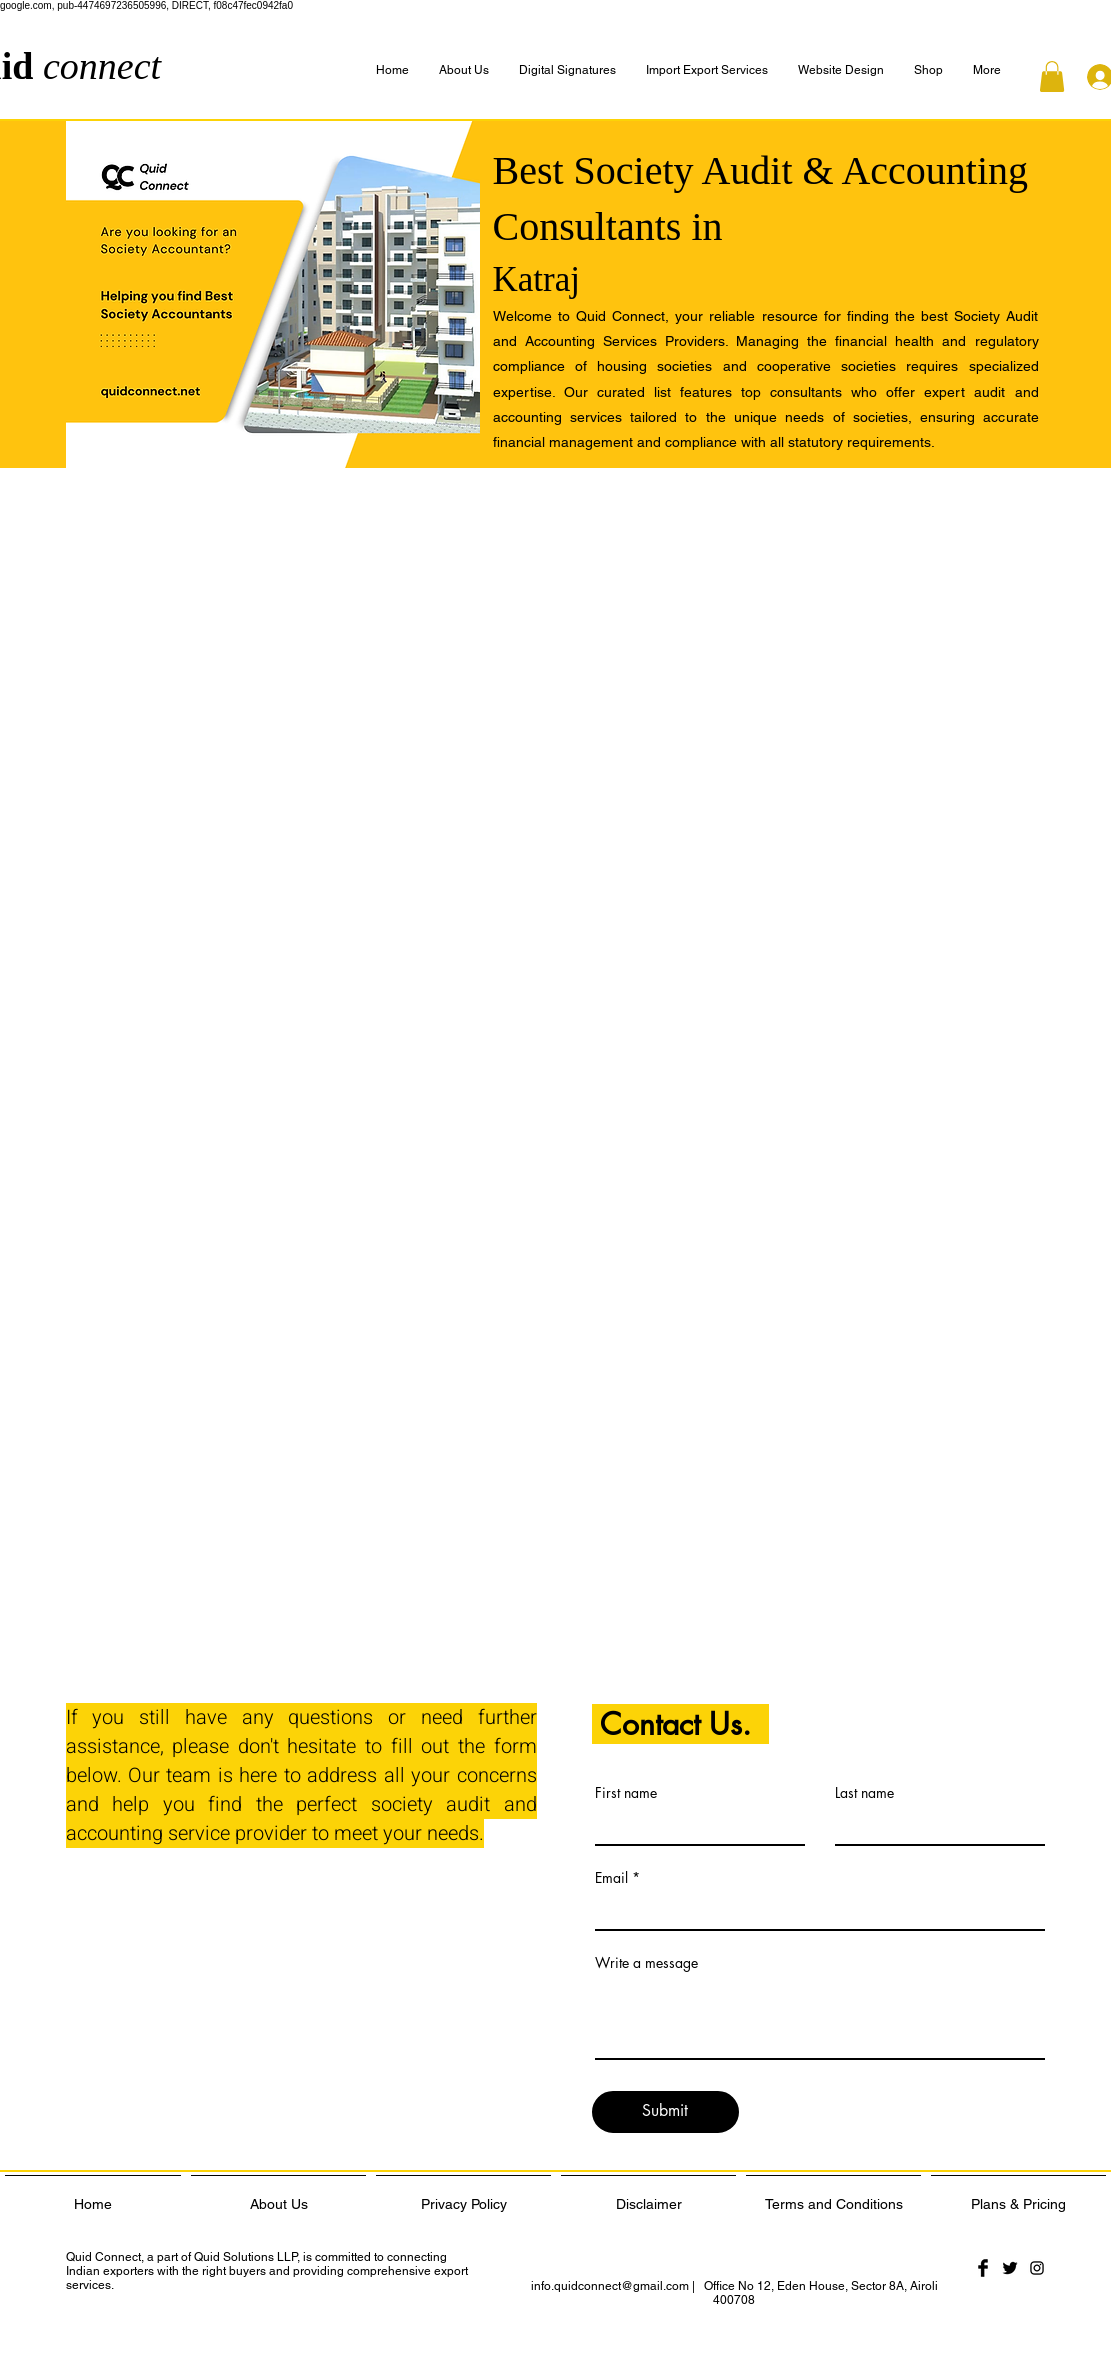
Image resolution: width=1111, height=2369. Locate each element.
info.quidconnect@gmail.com (610, 2286)
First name (626, 1793)
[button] (987, 70)
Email (611, 1878)
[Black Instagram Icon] (1037, 2268)
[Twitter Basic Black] (1010, 2268)
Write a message (646, 1963)
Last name (864, 1793)
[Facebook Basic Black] (983, 2268)
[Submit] (665, 2112)
